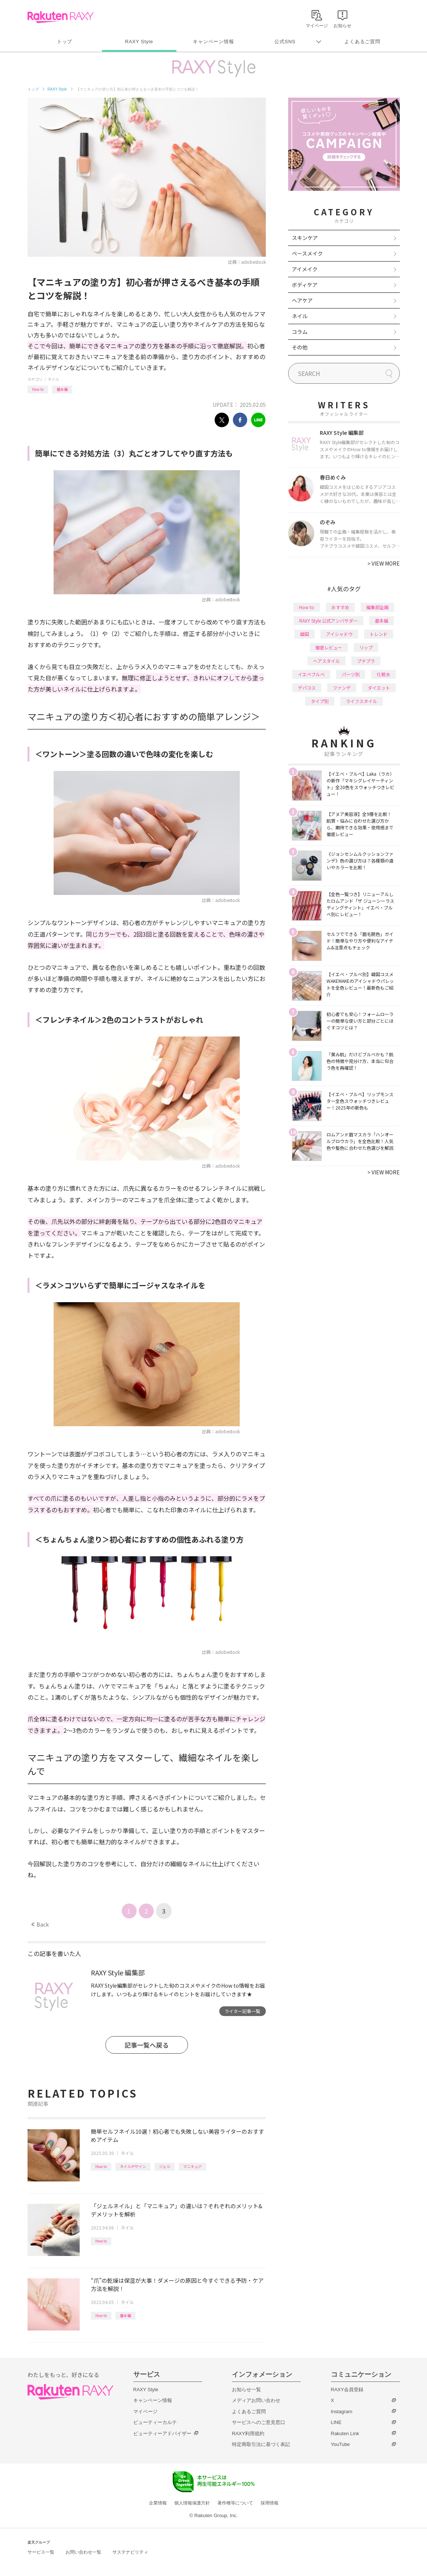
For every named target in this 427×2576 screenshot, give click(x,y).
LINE (336, 2422)
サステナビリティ (130, 2552)
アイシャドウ (339, 634)
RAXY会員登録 (347, 2389)
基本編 (62, 389)
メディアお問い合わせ (256, 2400)
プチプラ (366, 661)
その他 (299, 347)
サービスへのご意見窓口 (258, 2422)
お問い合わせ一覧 (83, 2552)
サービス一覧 (41, 2552)
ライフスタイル (361, 701)
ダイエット (379, 687)
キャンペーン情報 (213, 41)
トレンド (379, 634)
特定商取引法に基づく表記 (261, 2444)
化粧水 (383, 674)
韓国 (304, 634)
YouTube (340, 2444)
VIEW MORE (383, 563)
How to (38, 389)
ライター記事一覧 (242, 2011)
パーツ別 (351, 674)
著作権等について (235, 2503)
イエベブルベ (311, 674)
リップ (366, 647)
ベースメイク (307, 253)
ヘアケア (302, 300)
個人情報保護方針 (192, 2503)
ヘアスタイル (326, 661)
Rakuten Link (345, 2433)
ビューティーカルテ (155, 2422)
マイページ (145, 2411)
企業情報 (158, 2503)
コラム (299, 331)
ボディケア (305, 284)
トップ (64, 41)
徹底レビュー (328, 647)
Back (40, 1924)
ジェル (164, 2166)
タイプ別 (320, 701)
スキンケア (305, 237)
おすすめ (340, 607)
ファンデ (342, 687)
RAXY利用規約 (248, 2433)
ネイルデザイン (133, 2166)
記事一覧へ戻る (146, 2045)
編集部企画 (377, 607)
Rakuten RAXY (60, 17)
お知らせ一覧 (246, 2389)
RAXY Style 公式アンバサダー (328, 620)
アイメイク (305, 269)
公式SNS (285, 41)
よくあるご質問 (362, 41)
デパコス (307, 687)
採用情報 (269, 2503)
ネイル (53, 379)
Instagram (342, 2411)
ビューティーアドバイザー (162, 2433)
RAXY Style (139, 41)
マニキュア (192, 2166)
